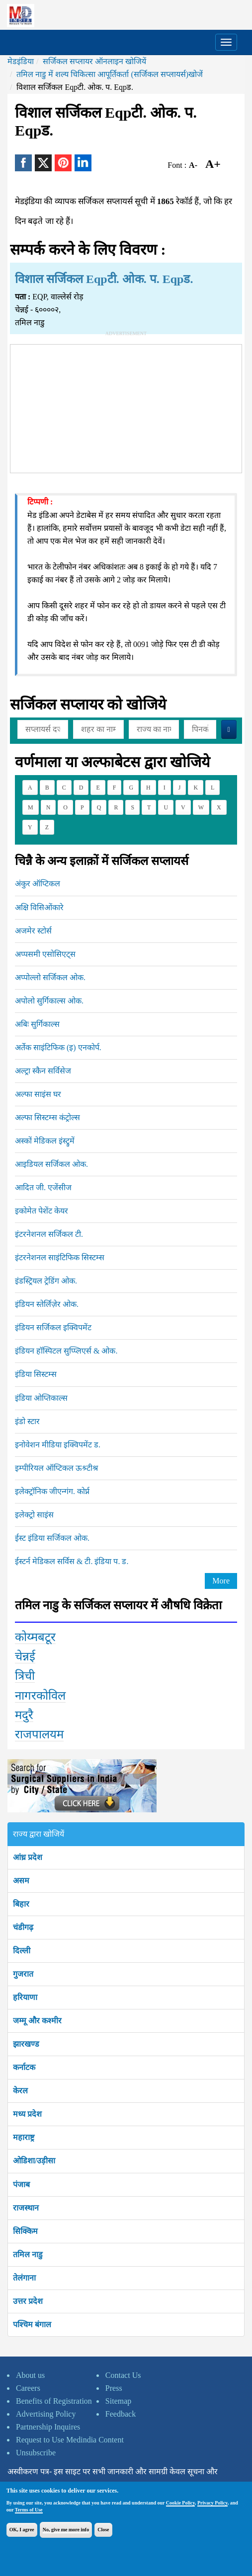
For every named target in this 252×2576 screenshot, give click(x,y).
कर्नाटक (24, 2067)
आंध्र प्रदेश (27, 1857)
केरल (20, 2090)
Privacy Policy (212, 2502)
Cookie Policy (180, 2502)
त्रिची (25, 1675)
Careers (28, 2388)
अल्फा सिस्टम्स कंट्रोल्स (47, 1117)
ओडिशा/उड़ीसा (34, 2160)
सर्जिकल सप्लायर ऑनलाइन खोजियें (94, 61)
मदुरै (24, 1715)
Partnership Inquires (48, 2427)
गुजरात (23, 1974)
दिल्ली (21, 1950)
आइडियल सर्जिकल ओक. (51, 1164)
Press (113, 2388)
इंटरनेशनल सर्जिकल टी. (49, 1234)
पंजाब (21, 2184)
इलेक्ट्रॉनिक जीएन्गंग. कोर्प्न (52, 1491)
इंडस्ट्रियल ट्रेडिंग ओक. (46, 1281)
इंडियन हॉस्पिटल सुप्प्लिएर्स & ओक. (66, 1351)
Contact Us (123, 2375)
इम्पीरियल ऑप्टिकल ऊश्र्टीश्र (56, 1468)
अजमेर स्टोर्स (33, 931)
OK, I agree (21, 2529)
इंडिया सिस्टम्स (36, 1374)
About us (30, 2375)
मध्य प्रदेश (27, 2114)
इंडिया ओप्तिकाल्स (41, 1398)
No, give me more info (66, 2529)
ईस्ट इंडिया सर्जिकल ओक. (52, 1538)
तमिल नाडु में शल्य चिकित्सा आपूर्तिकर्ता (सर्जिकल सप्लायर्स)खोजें (109, 74)
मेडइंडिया (20, 61)
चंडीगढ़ (23, 1927)
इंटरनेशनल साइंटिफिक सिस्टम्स (59, 1257)
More (221, 1580)
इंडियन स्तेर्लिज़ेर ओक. (47, 1304)
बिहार (21, 1904)
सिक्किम (25, 2231)
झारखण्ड (26, 2044)
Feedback (120, 2414)
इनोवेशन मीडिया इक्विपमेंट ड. (57, 1444)
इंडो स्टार (27, 1421)
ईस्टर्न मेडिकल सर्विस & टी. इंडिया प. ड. (71, 1561)
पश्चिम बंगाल (32, 2324)
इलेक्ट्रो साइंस (34, 1514)
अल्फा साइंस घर (38, 1094)
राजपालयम (39, 1734)
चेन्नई (25, 1656)
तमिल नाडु (28, 2254)
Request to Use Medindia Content (70, 2439)
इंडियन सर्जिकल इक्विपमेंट (53, 1327)
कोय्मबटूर (35, 1637)
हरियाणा (25, 1997)
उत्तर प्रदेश (28, 2301)
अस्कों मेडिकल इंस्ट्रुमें (45, 1141)
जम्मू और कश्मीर (37, 2020)
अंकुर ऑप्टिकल (37, 883)
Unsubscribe (36, 2452)
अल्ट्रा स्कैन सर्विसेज (43, 1071)
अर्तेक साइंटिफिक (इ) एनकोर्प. (58, 1047)
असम (21, 1880)
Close (103, 2529)
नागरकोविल (40, 1695)
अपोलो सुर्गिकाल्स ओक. (49, 1001)
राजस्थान (26, 2208)
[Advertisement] (126, 407)
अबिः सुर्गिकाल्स (37, 1024)
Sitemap (118, 2401)
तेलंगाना (24, 2278)
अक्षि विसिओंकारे (39, 907)
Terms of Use (29, 2509)
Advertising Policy (46, 2414)
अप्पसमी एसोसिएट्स (45, 954)
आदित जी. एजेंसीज (43, 1187)
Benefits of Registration (54, 2401)
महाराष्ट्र (23, 2137)
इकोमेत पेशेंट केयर (41, 1211)
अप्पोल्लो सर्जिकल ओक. (50, 977)
